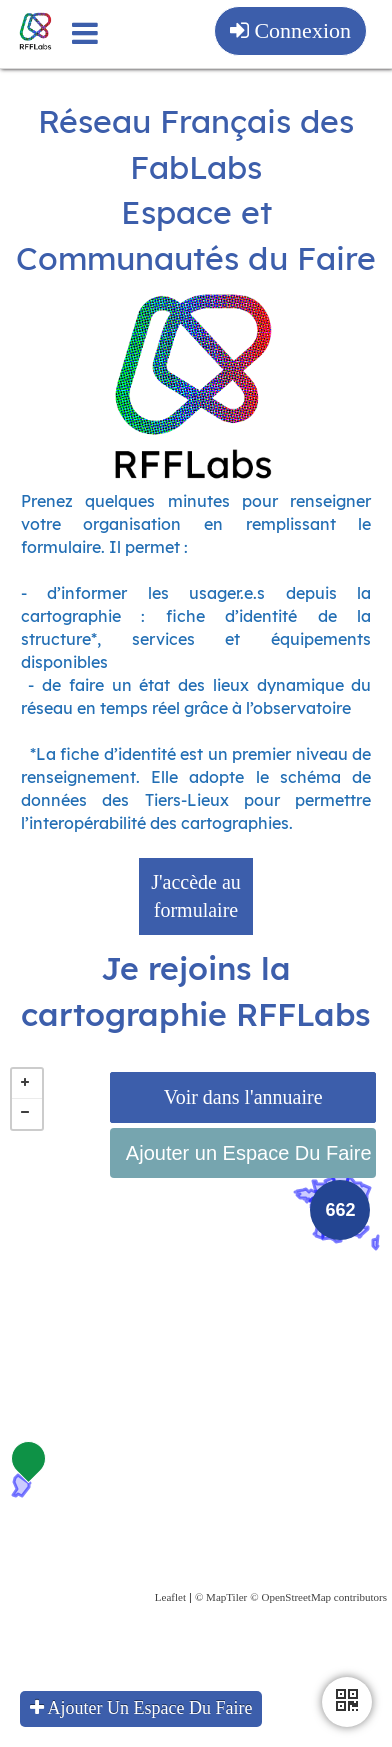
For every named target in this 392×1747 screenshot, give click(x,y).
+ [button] (27, 1084)
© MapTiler (221, 1597)
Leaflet (170, 1597)
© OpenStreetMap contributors (318, 1597)
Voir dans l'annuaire (243, 1097)
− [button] (27, 1114)
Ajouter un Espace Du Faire (249, 1153)
